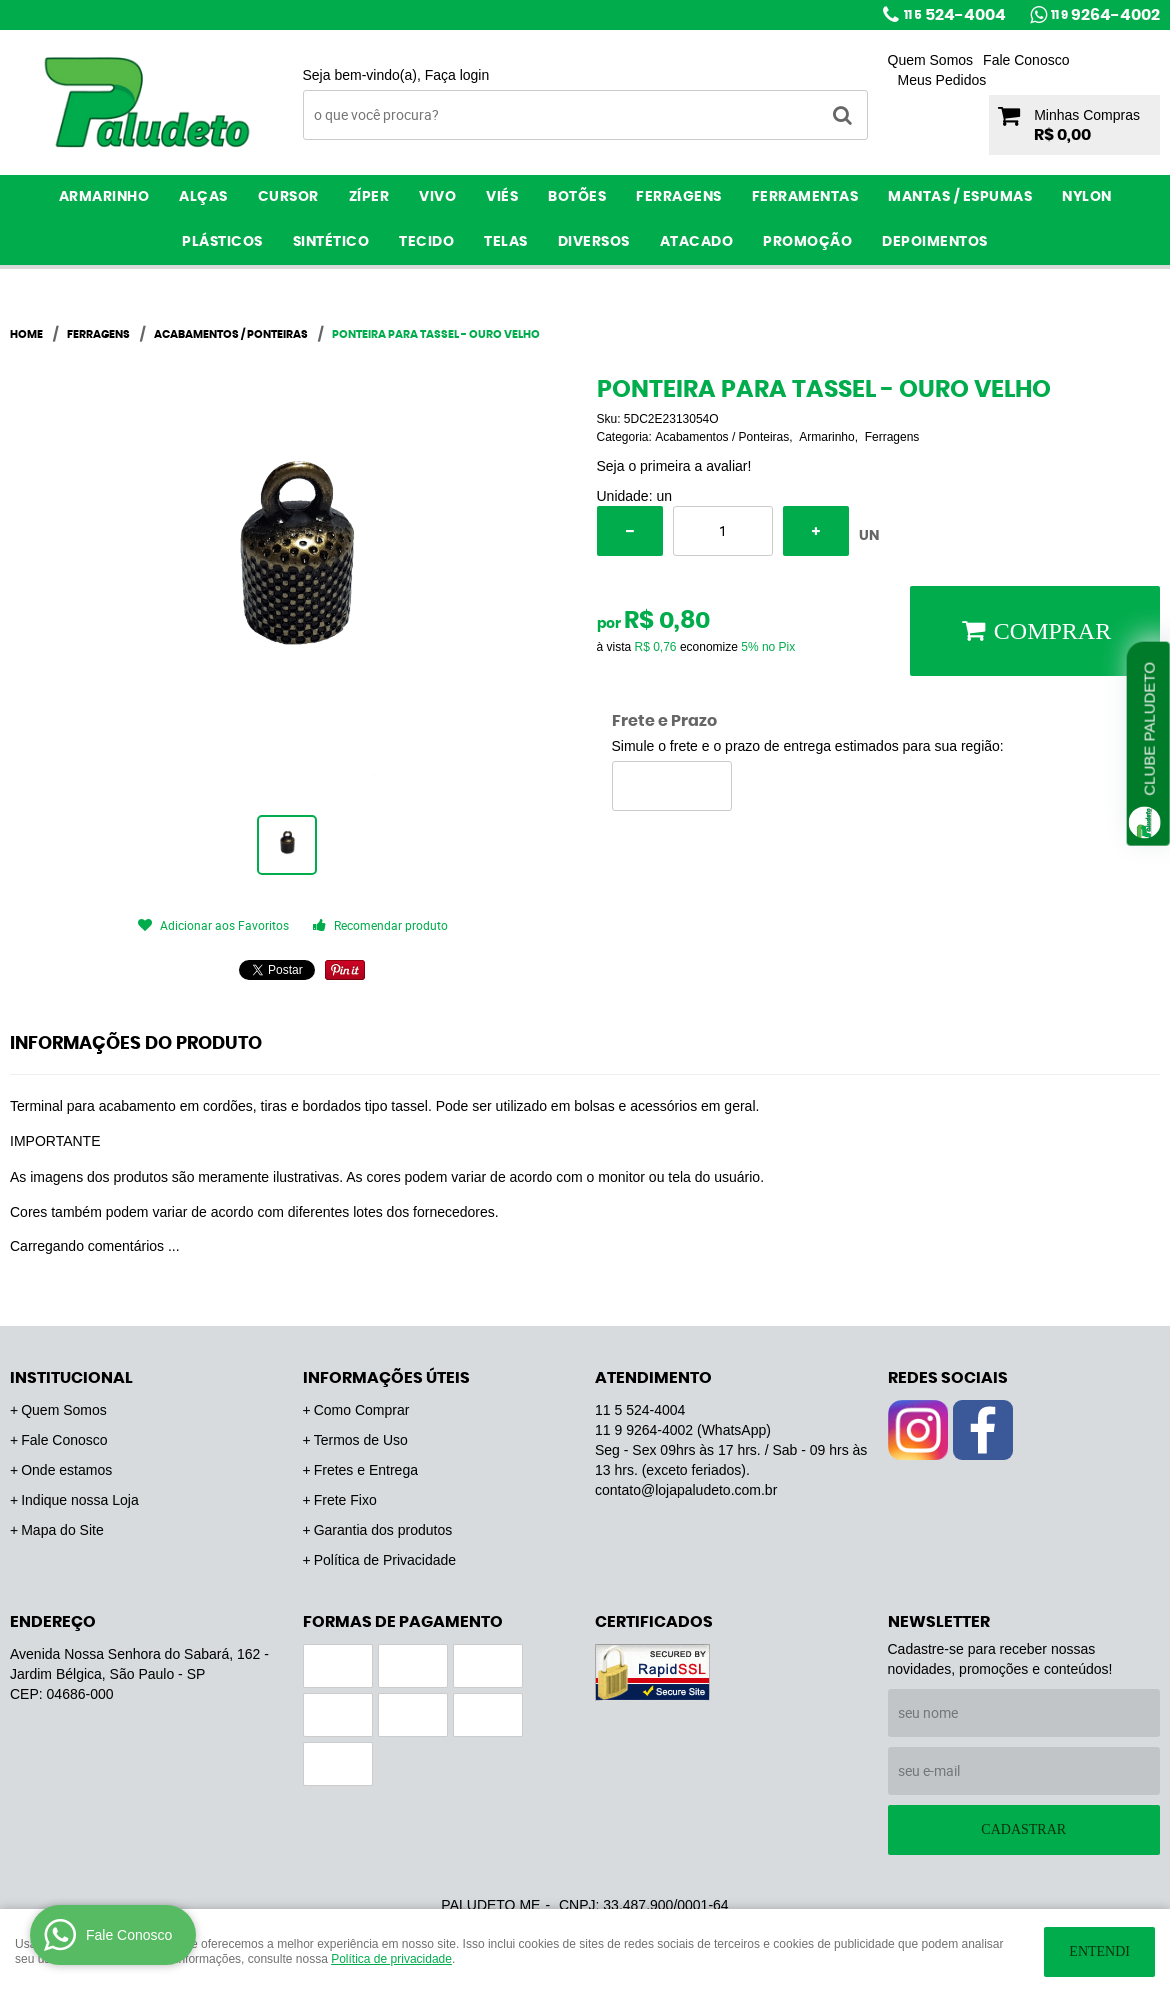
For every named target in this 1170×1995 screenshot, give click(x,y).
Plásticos (222, 242)
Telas (506, 242)
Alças (203, 197)
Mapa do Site (62, 1530)
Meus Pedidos (942, 80)
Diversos (594, 242)
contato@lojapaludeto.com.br (686, 1490)
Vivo (437, 197)
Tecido (426, 242)
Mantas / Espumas (960, 197)
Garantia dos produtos (383, 1530)
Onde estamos (66, 1470)
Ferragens (679, 197)
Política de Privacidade (385, 1560)
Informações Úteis (386, 1378)
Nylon (1087, 197)
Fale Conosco (1026, 60)
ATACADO (697, 242)
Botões (577, 197)
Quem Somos (931, 60)
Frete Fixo (345, 1500)
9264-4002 (1105, 15)
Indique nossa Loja (80, 1500)
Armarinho (104, 197)
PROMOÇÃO (807, 242)
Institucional (71, 1378)
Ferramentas (805, 197)
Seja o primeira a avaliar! (674, 466)
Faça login (457, 75)
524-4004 (955, 15)
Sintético (331, 242)
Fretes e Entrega (366, 1470)
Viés (502, 197)
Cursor (288, 197)
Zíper (369, 197)
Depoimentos (935, 242)
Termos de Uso (361, 1440)
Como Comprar (362, 1410)
